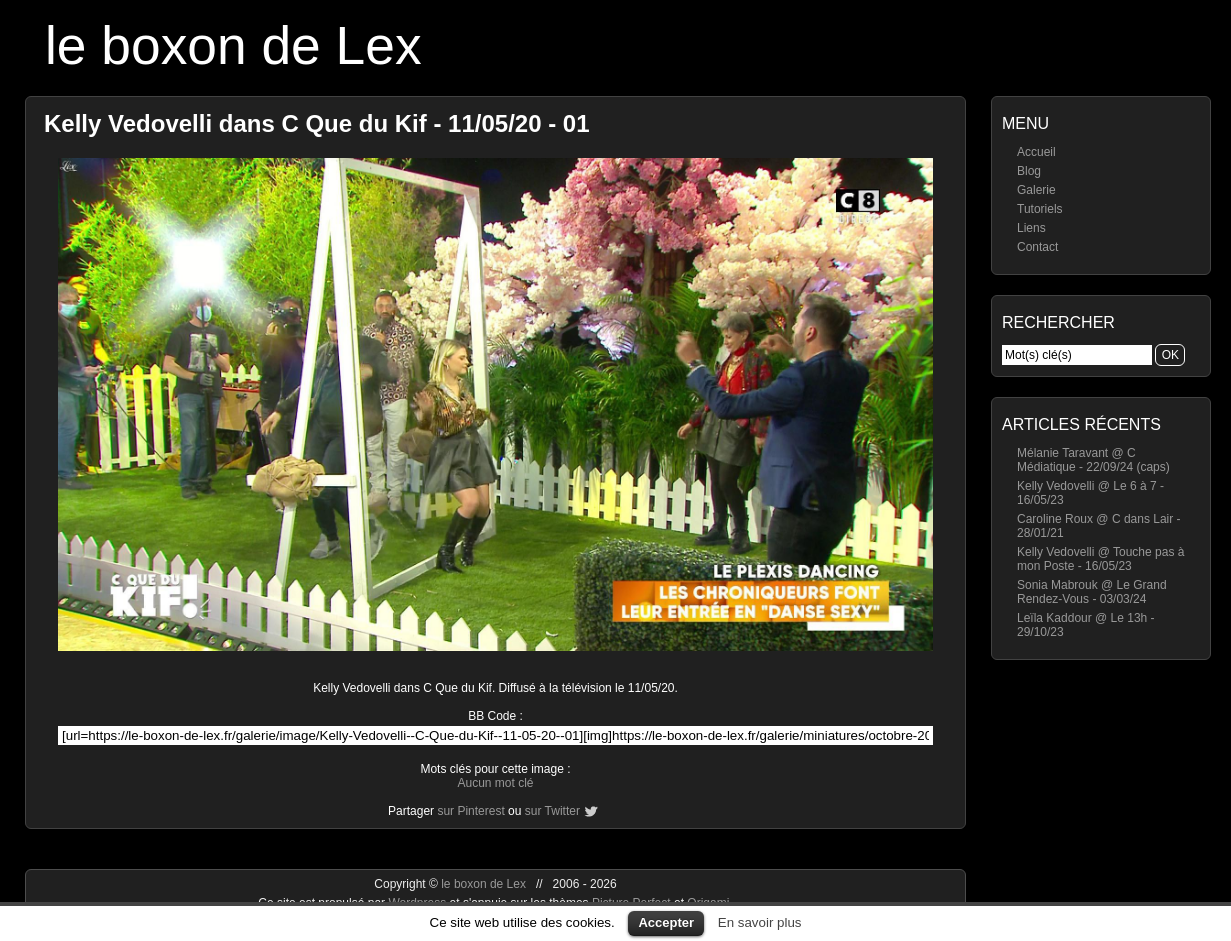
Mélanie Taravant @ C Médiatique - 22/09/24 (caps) (1093, 460)
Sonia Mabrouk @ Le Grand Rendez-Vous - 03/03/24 (1092, 592)
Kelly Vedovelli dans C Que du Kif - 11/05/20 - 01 (317, 123)
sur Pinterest (470, 811)
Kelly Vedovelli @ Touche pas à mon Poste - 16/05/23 (1100, 559)
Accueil (1036, 152)
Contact (1037, 247)
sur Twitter (552, 811)
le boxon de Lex (233, 45)
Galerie (1036, 190)
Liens (1031, 228)
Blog (1029, 171)
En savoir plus (760, 922)
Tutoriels (1040, 209)
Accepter (666, 922)
